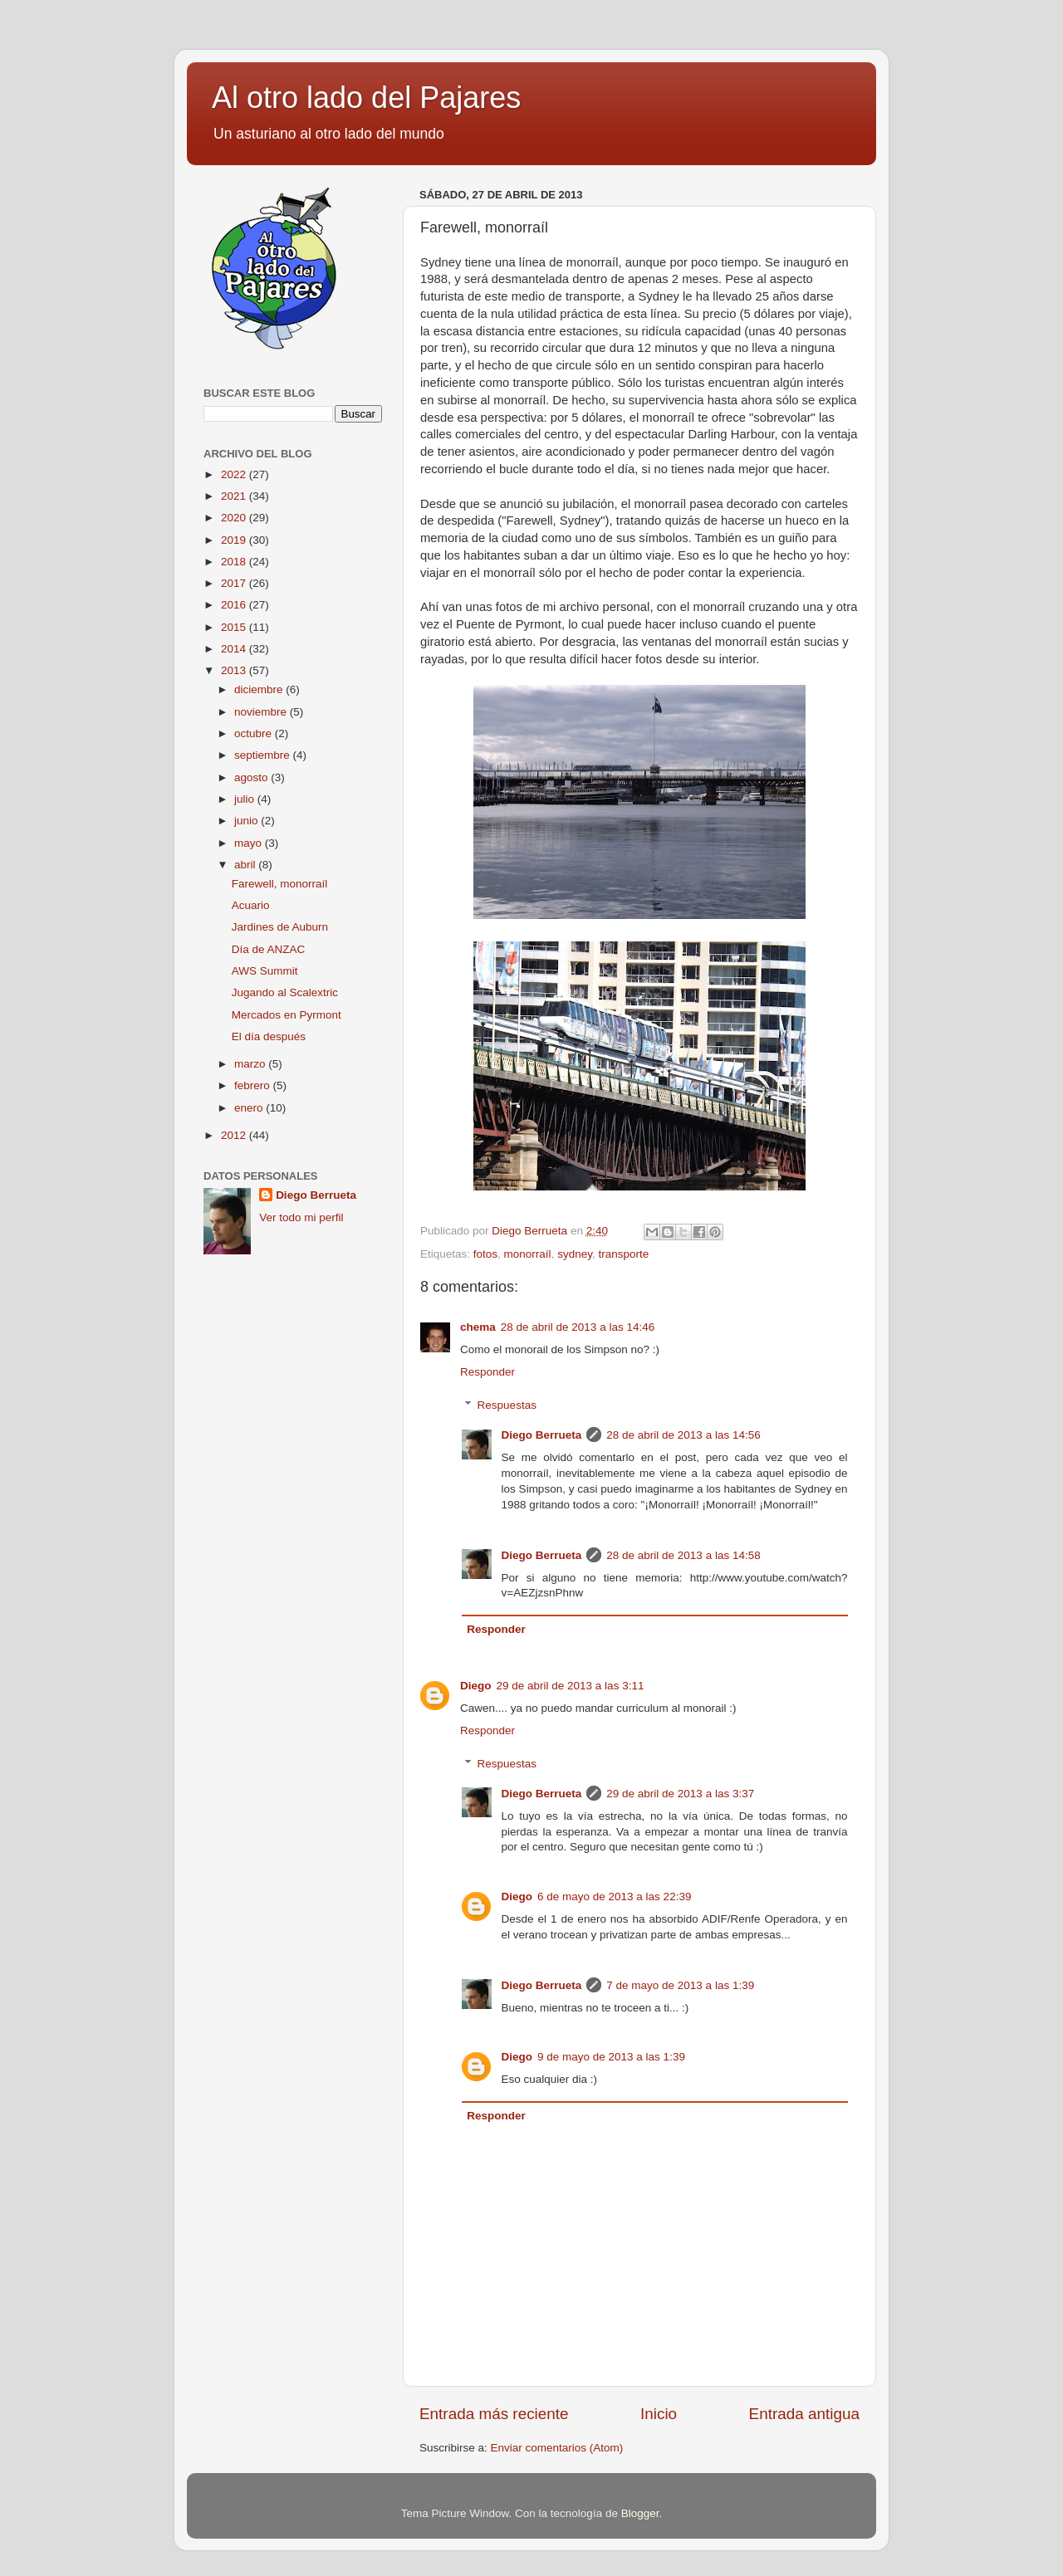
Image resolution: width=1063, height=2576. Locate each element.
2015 (235, 627)
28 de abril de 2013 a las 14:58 (683, 1555)
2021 (235, 496)
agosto (252, 777)
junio (247, 820)
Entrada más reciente (494, 2413)
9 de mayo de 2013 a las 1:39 (611, 2057)
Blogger (640, 2513)
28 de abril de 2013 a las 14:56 (683, 1435)
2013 (235, 670)
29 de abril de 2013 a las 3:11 (570, 1685)
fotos (485, 1254)
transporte (623, 1254)
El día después (269, 1036)
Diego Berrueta (542, 1435)
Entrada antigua (804, 2413)
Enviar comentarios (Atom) (557, 2448)
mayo (249, 843)
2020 (235, 517)
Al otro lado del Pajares (366, 98)
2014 (235, 649)
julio (245, 799)
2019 (235, 540)
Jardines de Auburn (280, 927)
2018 (235, 561)
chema (478, 1327)
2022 (235, 474)
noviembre (262, 712)
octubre (254, 733)
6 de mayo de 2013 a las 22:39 (614, 1896)
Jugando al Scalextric (285, 992)
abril (246, 864)
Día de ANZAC (269, 949)
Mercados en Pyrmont (286, 1015)
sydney (574, 1254)
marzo (251, 1064)
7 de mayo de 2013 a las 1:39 (680, 1985)
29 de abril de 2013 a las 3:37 (680, 1793)
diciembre (260, 689)
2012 (235, 1135)
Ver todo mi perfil (301, 1217)
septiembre (263, 755)
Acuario (251, 905)
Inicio (658, 2413)
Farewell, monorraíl (280, 883)
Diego (476, 1685)
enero (250, 1108)
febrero (253, 1085)
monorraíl (527, 1254)
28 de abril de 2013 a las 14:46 (577, 1327)
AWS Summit (265, 971)
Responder (487, 1372)
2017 (235, 583)
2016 (235, 605)
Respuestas (507, 1405)
